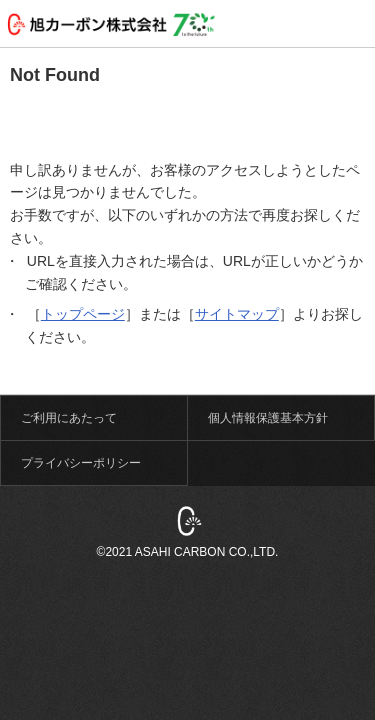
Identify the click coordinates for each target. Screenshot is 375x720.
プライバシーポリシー (81, 463)
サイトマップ (237, 314)
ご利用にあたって (69, 418)
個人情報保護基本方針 (268, 418)
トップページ (83, 314)
